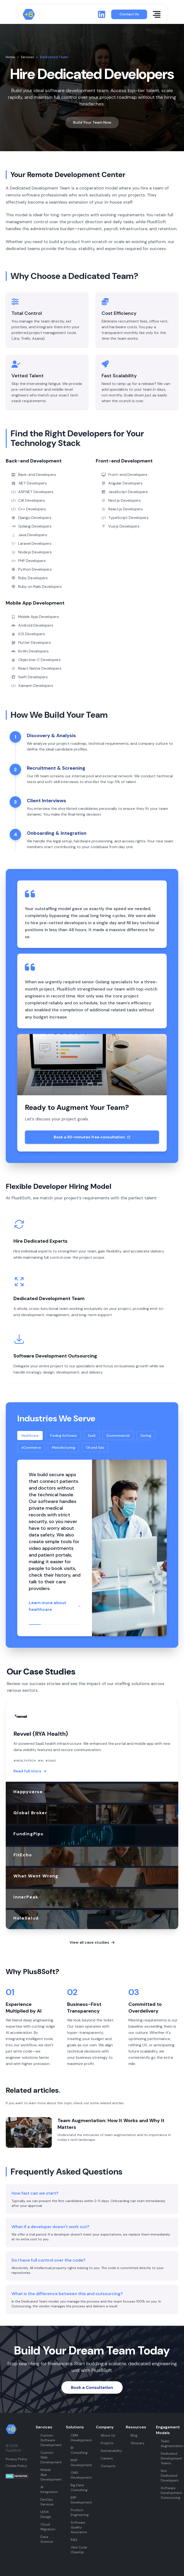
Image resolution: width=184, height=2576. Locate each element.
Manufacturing (63, 1447)
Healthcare (30, 1435)
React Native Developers (36, 668)
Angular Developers (122, 483)
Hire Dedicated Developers (169, 2475)
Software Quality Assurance (79, 2527)
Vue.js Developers (120, 526)
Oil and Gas (95, 1447)
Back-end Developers (33, 474)
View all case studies (92, 1942)
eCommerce (31, 1447)
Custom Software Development (51, 2440)
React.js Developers (122, 509)
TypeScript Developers (125, 517)
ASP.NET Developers (32, 491)
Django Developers (31, 517)
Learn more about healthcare (54, 1606)
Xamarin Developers (32, 685)
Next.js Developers (121, 500)
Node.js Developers (31, 552)
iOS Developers (28, 633)
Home (10, 57)
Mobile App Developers (35, 616)
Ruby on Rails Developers (36, 586)
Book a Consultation (92, 2387)
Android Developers (32, 625)
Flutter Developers (31, 642)
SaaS (92, 1435)
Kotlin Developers (30, 651)
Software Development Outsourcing (169, 2493)
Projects (107, 2443)
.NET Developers (29, 483)
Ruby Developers (29, 577)
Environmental (118, 1435)
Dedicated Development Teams (169, 2458)
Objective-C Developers (36, 659)
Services (27, 57)
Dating (146, 1435)
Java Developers (29, 534)
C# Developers (28, 500)
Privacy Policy (16, 2459)
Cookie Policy (16, 2466)
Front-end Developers (124, 474)
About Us (108, 2435)
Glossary (137, 2443)
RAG (74, 2539)
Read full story (29, 1771)
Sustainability (111, 2450)
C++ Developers (28, 509)
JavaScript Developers (124, 491)
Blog (134, 2435)
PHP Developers (28, 560)
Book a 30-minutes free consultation (92, 1137)
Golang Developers (31, 526)
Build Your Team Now (92, 122)
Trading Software (63, 1435)
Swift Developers (29, 676)
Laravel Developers (31, 543)
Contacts (108, 2466)
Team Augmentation (169, 2443)
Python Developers (31, 569)
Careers (107, 2458)
